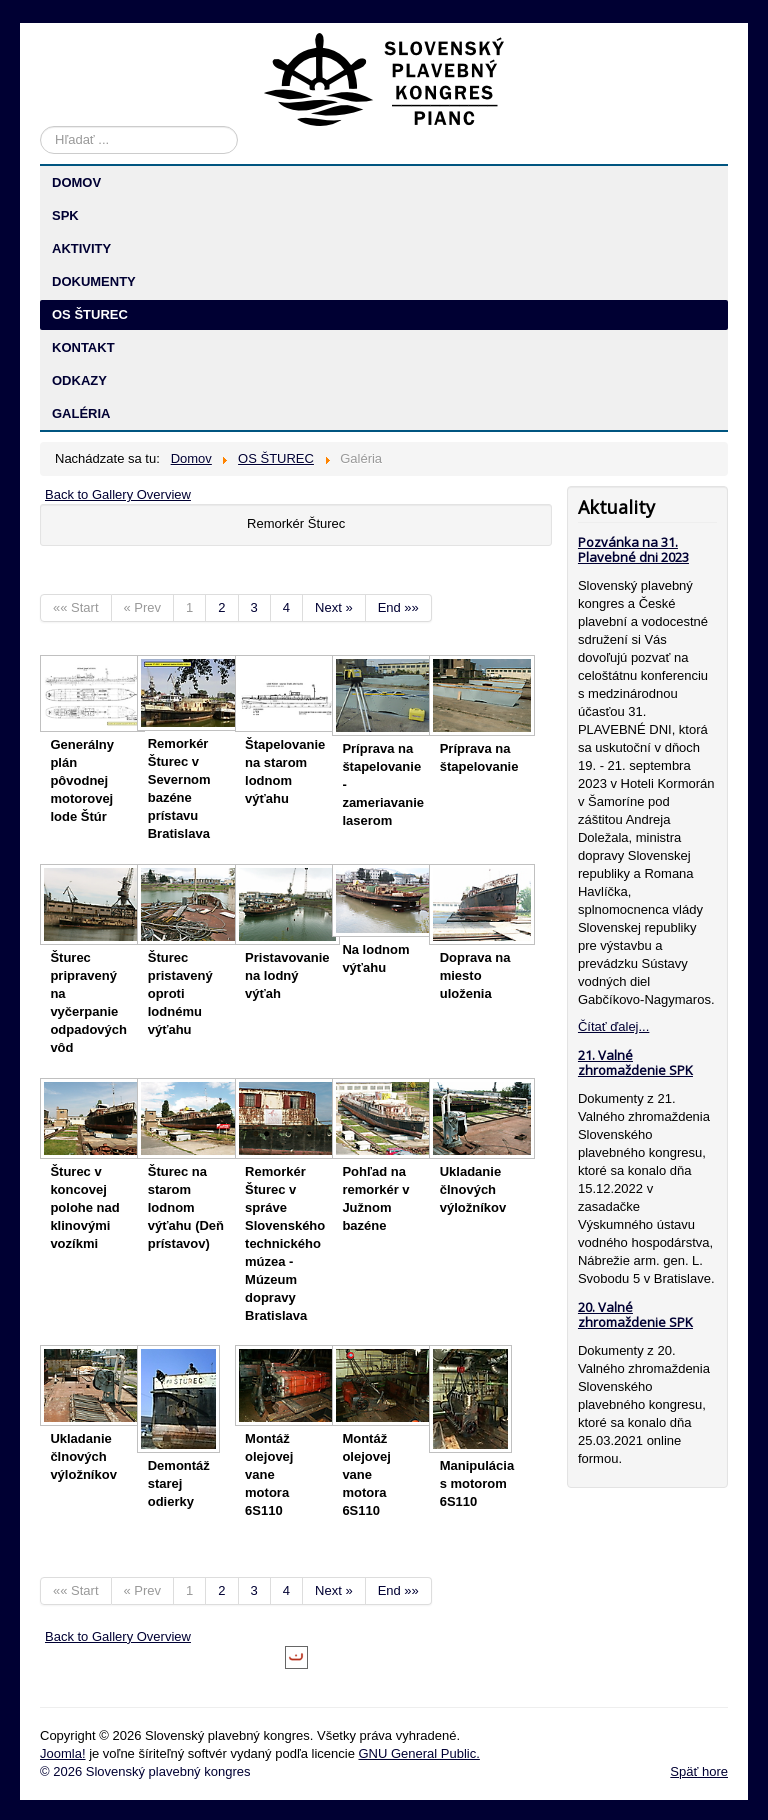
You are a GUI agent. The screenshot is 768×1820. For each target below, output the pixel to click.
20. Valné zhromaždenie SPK (635, 1314)
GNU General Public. (418, 1753)
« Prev (143, 607)
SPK (65, 215)
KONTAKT (83, 347)
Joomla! (63, 1753)
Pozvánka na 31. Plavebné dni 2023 (633, 549)
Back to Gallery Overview (118, 494)
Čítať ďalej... (613, 1026)
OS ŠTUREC (90, 314)
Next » (334, 607)
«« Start (76, 607)
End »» (398, 607)
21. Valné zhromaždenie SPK (635, 1062)
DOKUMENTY (94, 281)
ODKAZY (79, 380)
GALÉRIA (81, 413)
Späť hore (699, 1771)
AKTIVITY (81, 248)
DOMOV (76, 182)
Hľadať (40, 126)
